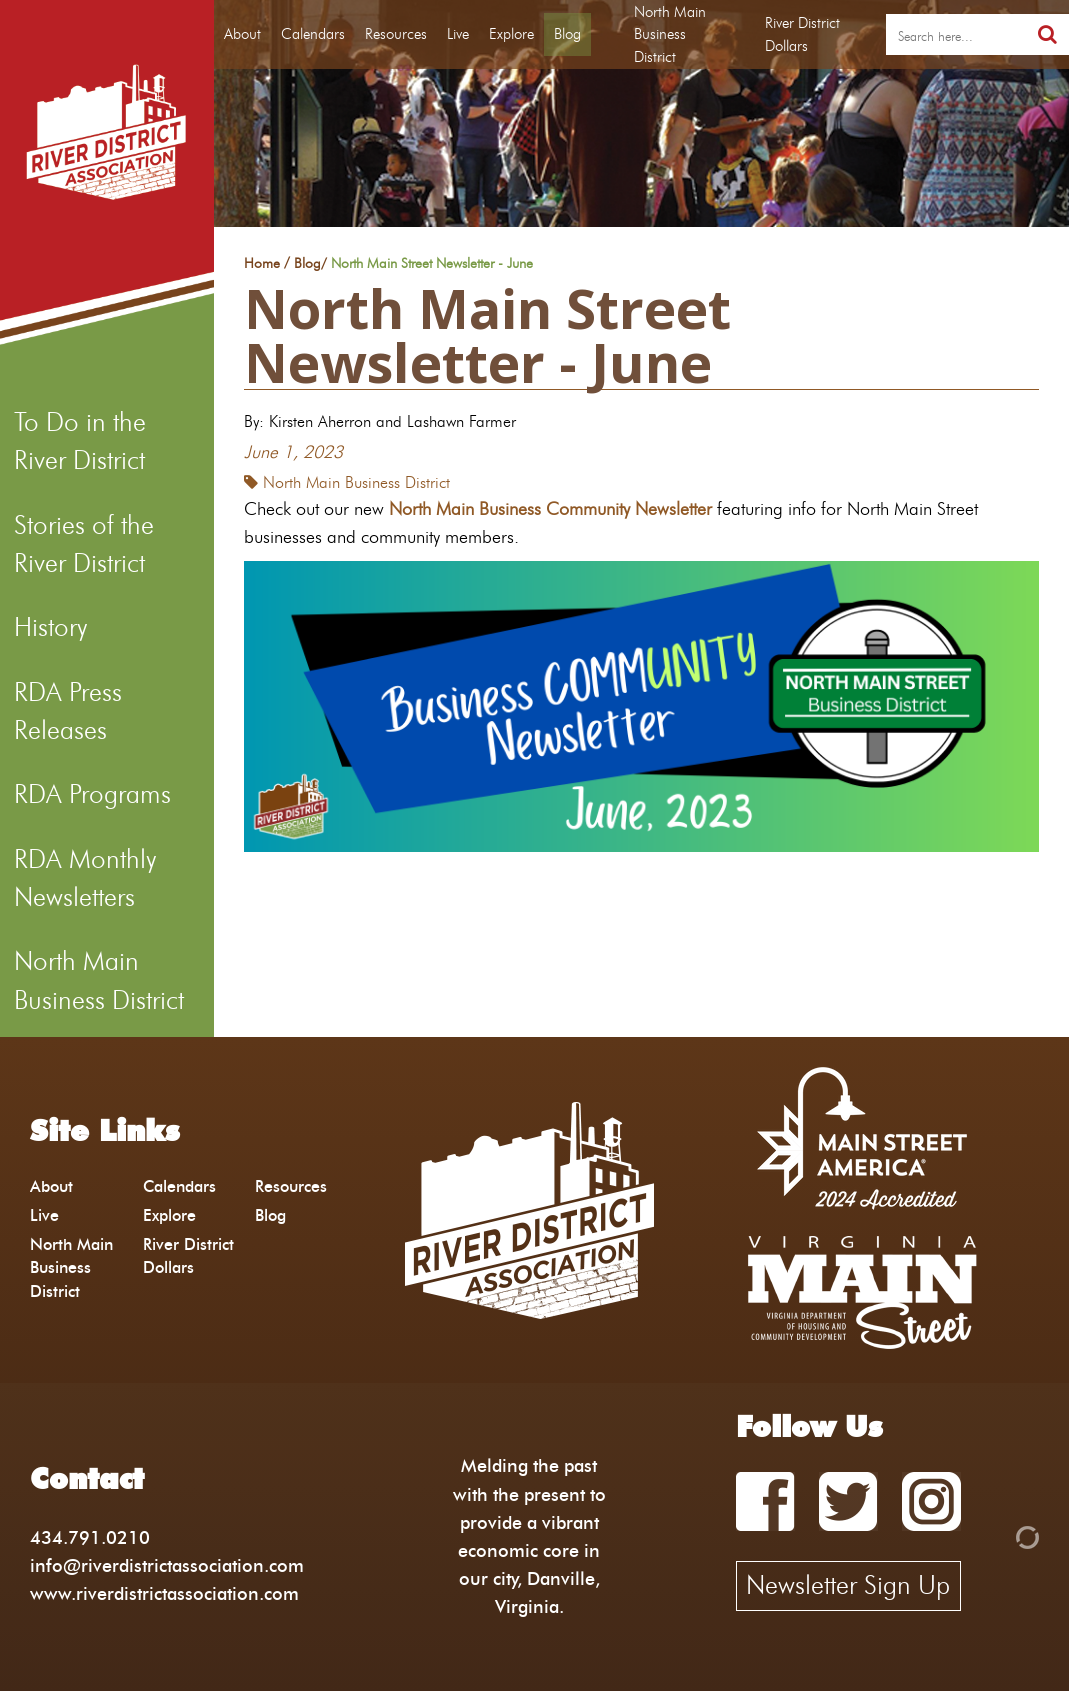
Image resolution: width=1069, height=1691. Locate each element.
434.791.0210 (90, 1537)
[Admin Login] (993, 1535)
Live (458, 34)
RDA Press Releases (68, 711)
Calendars (313, 34)
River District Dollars (802, 34)
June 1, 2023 (293, 451)
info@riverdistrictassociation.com (167, 1565)
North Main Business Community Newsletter (550, 508)
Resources (396, 34)
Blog (567, 34)
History (50, 627)
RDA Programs (92, 794)
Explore (511, 34)
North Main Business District (99, 980)
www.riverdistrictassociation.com (164, 1593)
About (242, 34)
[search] (956, 35)
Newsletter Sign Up (848, 1585)
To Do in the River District (80, 441)
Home (262, 264)
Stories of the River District (84, 544)
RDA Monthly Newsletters (85, 878)
